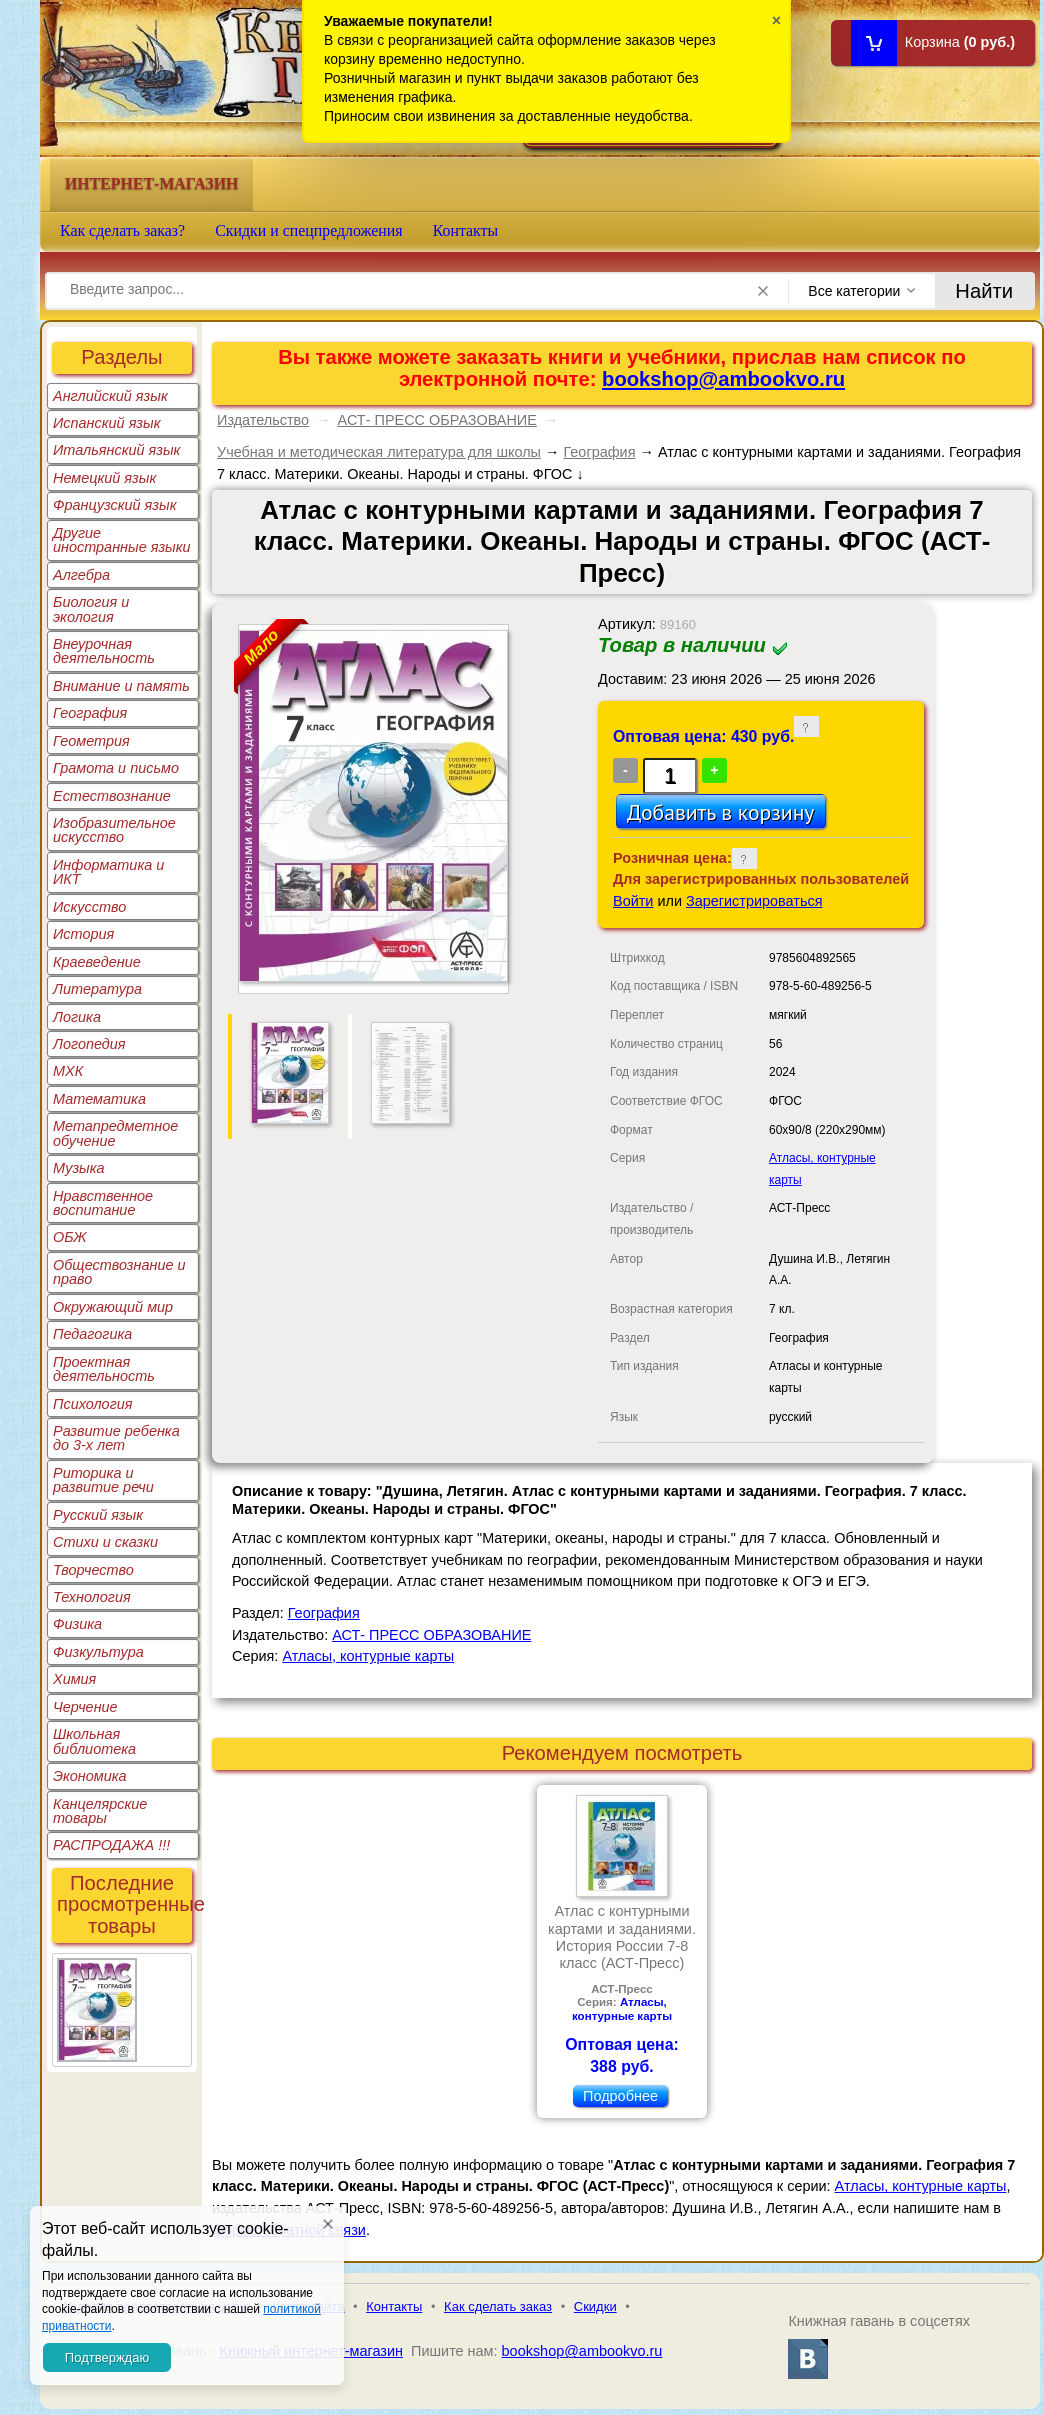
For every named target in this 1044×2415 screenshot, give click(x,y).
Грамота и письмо (116, 768)
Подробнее (620, 2096)
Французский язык (114, 505)
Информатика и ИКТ (108, 872)
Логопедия (89, 1044)
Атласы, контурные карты (368, 1656)
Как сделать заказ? (122, 230)
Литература (97, 989)
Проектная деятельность (104, 1369)
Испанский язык (107, 423)
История (83, 934)
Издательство (263, 420)
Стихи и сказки (105, 1542)
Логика (77, 1017)
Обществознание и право (119, 1272)
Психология (93, 1404)
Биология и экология (91, 609)
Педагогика (92, 1334)
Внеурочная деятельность (104, 651)
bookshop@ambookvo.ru (723, 379)
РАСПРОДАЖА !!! (111, 1845)
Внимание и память (121, 686)
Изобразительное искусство (114, 830)
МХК (68, 1071)
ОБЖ (70, 1237)
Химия (74, 1679)
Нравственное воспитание (103, 1203)
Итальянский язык (116, 450)
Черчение (85, 1707)
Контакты (466, 230)
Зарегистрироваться (754, 901)
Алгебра (81, 575)
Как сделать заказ (498, 2306)
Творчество (93, 1570)
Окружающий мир (113, 1307)
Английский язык (110, 396)
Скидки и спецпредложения (309, 230)
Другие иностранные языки (122, 540)
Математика (99, 1099)
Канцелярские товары (100, 1811)
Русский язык (98, 1515)
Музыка (79, 1168)
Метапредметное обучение (115, 1133)
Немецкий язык (104, 478)
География (90, 713)
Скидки (595, 2306)
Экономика (90, 1776)
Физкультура (98, 1652)
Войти (633, 901)
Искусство (89, 907)
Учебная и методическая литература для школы (379, 452)
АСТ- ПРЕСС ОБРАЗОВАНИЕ (437, 420)
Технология (92, 1597)
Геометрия (91, 741)
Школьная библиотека (94, 1741)
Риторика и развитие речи (103, 1480)
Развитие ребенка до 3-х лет (116, 1438)
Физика (77, 1624)
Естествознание (112, 796)
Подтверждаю (107, 2357)
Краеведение (97, 962)
